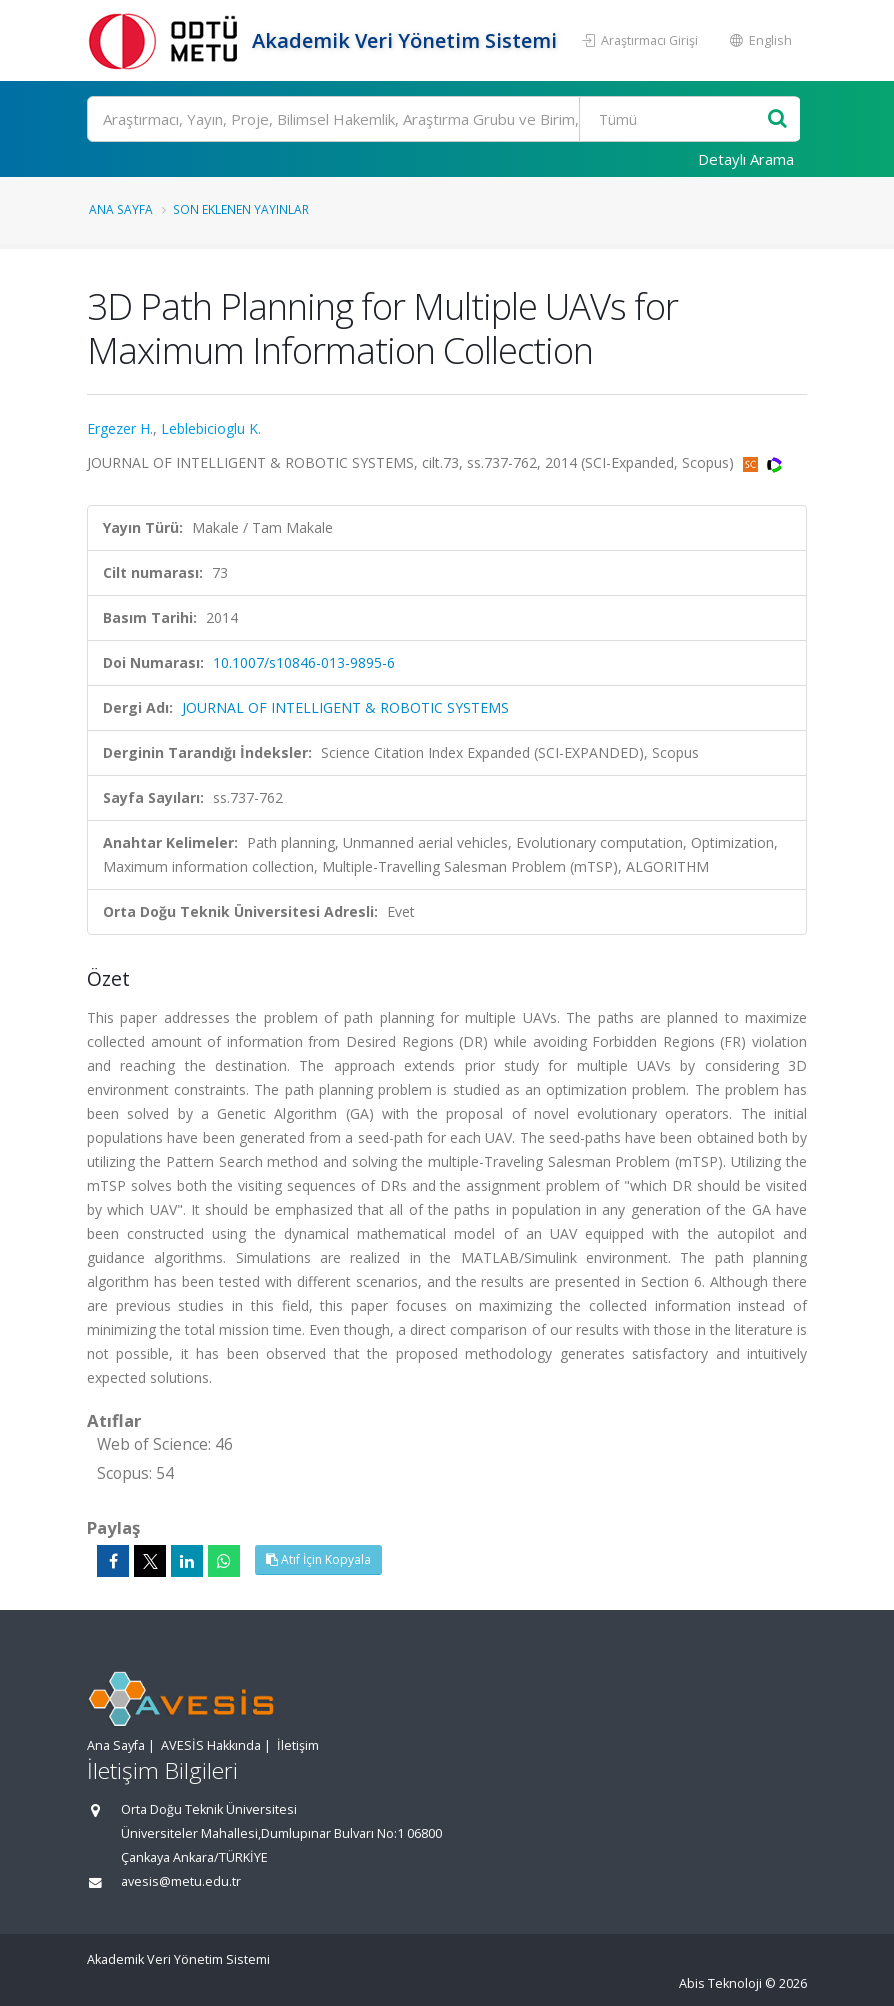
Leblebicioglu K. (211, 428)
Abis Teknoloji (720, 1983)
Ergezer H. (120, 428)
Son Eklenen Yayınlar (241, 209)
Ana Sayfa (121, 209)
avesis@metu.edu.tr (181, 1881)
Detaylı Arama (746, 159)
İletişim (298, 1745)
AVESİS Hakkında (211, 1745)
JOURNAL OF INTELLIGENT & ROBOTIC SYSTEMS (345, 707)
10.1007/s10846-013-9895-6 (304, 662)
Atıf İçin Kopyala (318, 1559)
